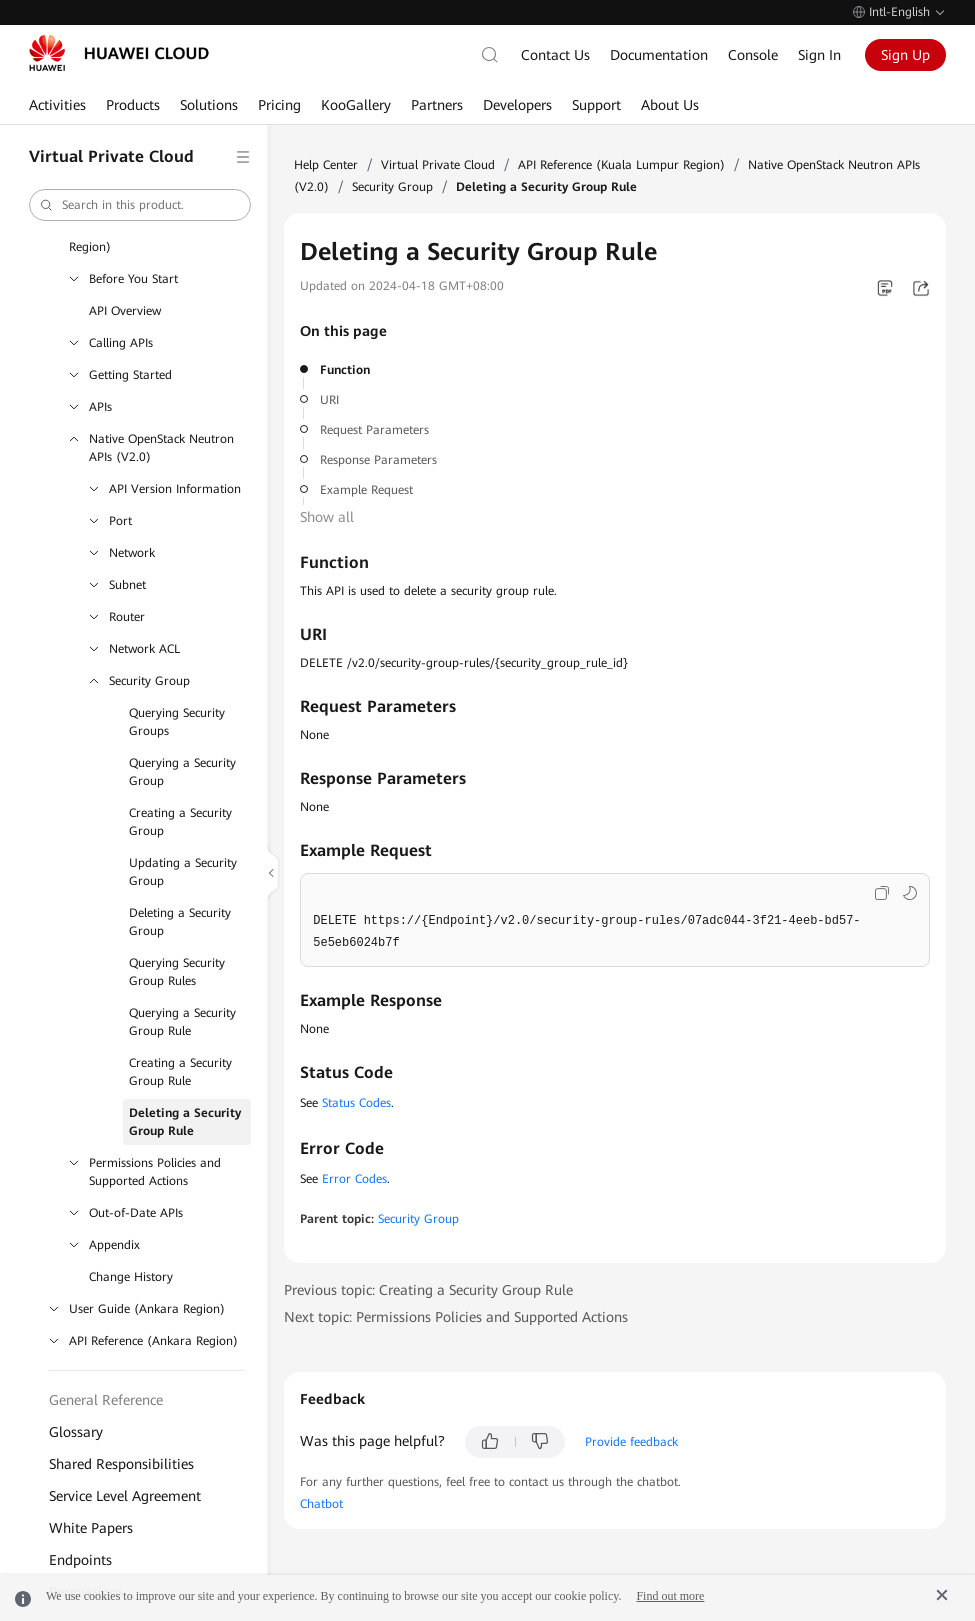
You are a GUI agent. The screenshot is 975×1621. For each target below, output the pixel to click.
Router (127, 617)
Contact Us (555, 55)
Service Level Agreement (125, 1496)
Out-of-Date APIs (136, 1213)
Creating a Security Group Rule (180, 1072)
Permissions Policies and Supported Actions (155, 1172)
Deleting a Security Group (180, 922)
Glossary (76, 1432)
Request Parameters (374, 430)
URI (329, 400)
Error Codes (354, 1179)
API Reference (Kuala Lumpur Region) (621, 165)
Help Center (326, 165)
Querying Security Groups (177, 722)
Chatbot (321, 1504)
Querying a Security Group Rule (182, 1022)
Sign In (819, 55)
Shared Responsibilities (121, 1464)
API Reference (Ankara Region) (153, 1341)
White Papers (91, 1528)
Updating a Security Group (183, 872)
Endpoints (80, 1560)
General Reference (106, 1400)
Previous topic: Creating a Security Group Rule (428, 1290)
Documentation (659, 55)
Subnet (127, 585)
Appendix (114, 1245)
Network (132, 553)
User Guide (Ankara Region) (147, 1309)
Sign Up (905, 55)
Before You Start (133, 279)
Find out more (670, 1596)
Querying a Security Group (182, 772)
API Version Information (175, 489)
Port (120, 521)
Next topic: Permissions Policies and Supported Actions (456, 1317)
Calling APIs (121, 343)
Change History (131, 1277)
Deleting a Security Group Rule (185, 1122)
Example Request (366, 490)
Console (753, 55)
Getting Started (130, 375)
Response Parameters (378, 460)
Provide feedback (631, 1442)
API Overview (125, 311)
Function (345, 370)
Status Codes (356, 1103)
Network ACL (144, 649)
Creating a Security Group (180, 822)
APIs (100, 407)
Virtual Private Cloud (438, 165)
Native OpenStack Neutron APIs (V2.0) (161, 448)
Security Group (149, 681)
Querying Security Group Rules (177, 972)
